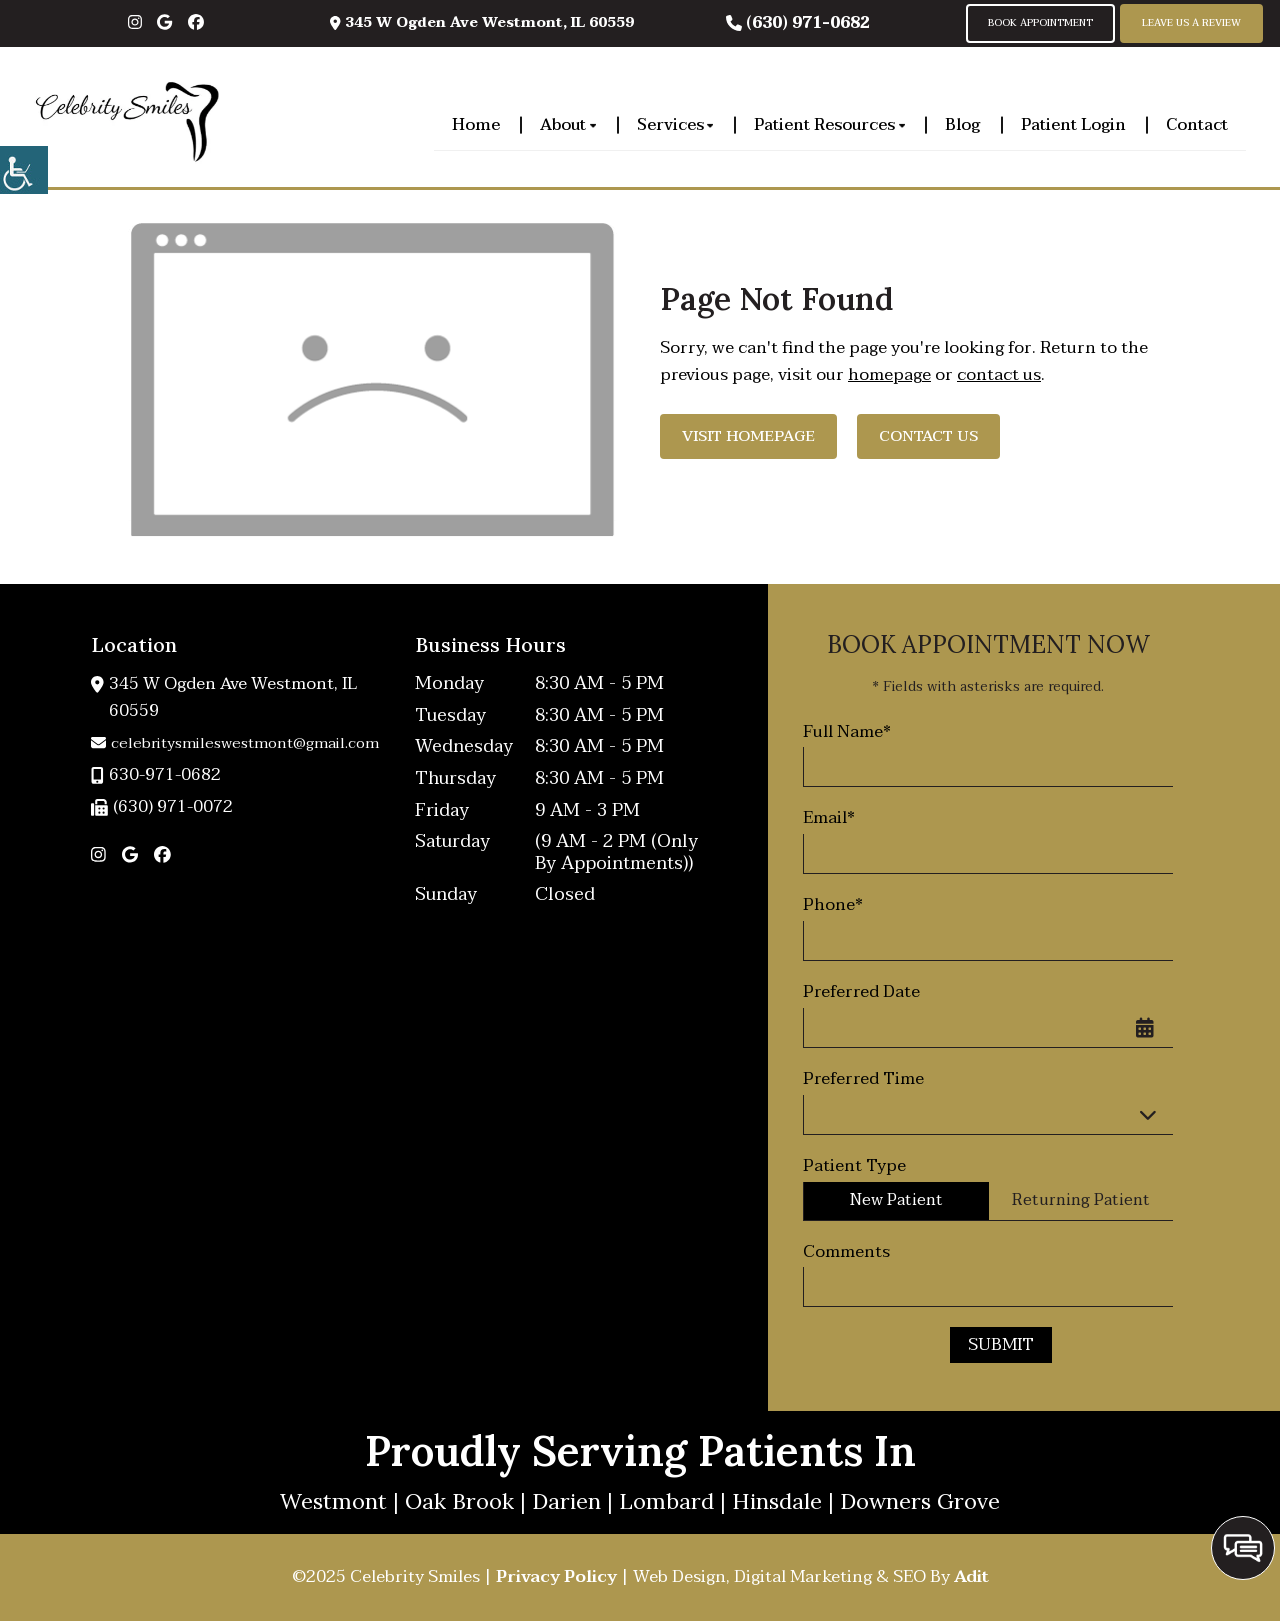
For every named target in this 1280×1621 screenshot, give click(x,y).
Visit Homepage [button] (748, 436)
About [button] (568, 124)
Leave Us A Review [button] (1191, 23)
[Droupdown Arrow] (1153, 1115)
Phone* (833, 905)
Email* (829, 818)
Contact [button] (1197, 124)
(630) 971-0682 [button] (798, 23)
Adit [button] (971, 1576)
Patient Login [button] (1073, 124)
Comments (846, 1252)
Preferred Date (861, 992)
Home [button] (476, 124)
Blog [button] (962, 124)
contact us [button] (999, 374)
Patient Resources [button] (829, 124)
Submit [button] (1001, 1344)
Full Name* (847, 732)
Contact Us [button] (928, 436)
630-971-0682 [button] (156, 775)
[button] (24, 170)
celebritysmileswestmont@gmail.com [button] (235, 743)
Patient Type (854, 1166)
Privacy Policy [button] (556, 1576)
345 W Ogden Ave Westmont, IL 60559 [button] (482, 22)
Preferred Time (863, 1079)
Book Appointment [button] (1040, 23)
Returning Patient (1081, 1200)
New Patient (896, 1200)
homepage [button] (889, 374)
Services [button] (675, 124)
